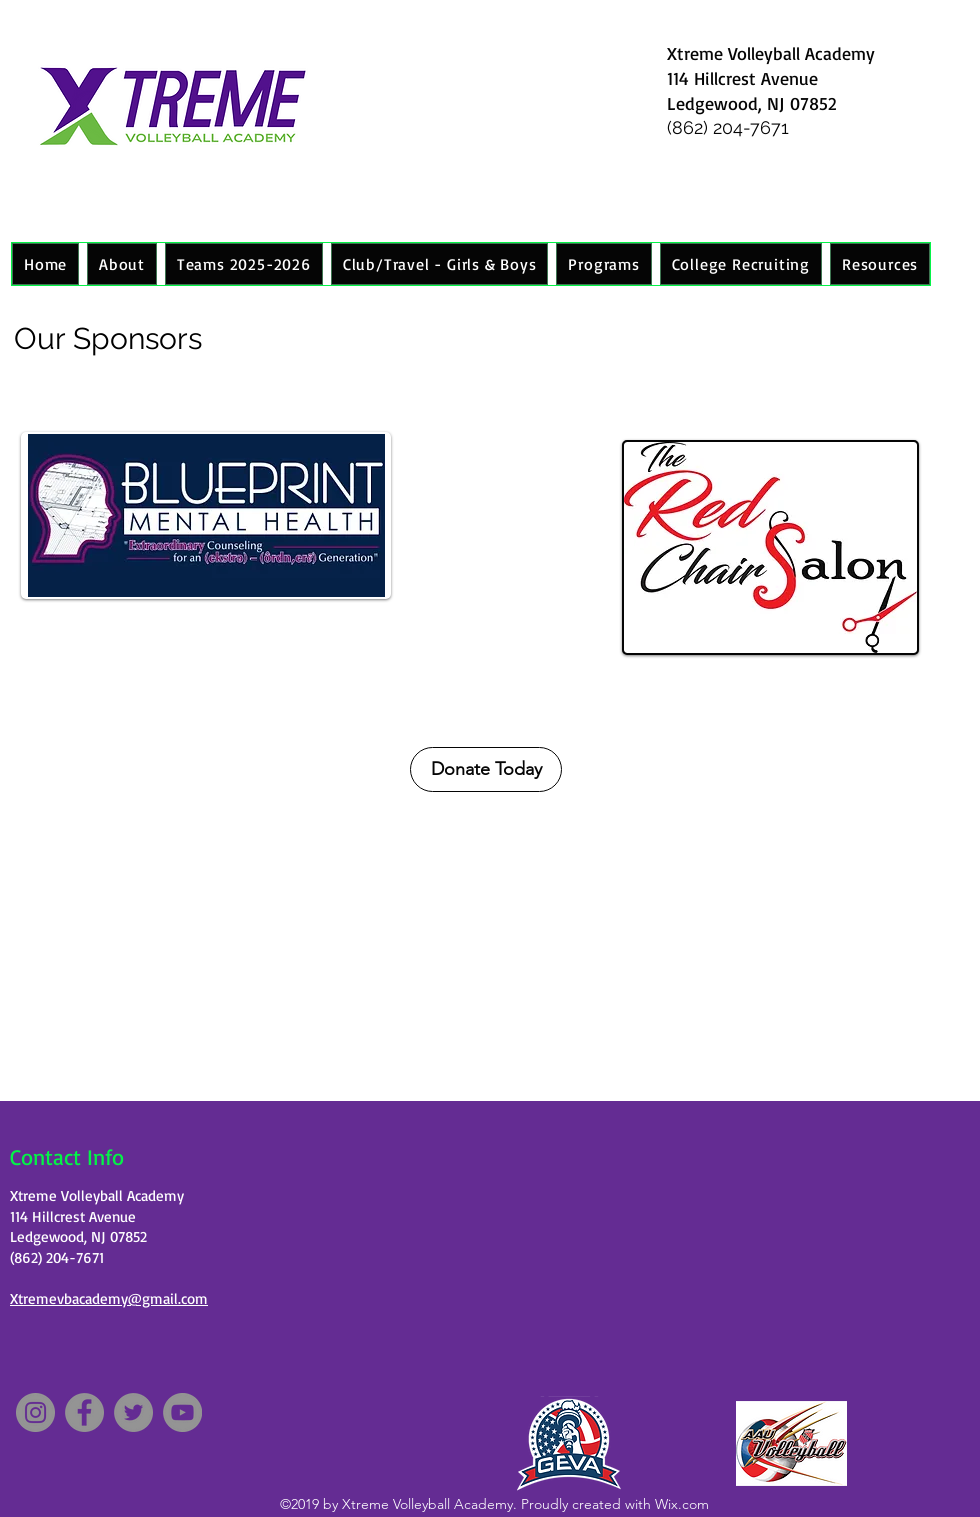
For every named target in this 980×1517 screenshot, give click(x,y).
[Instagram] (35, 1412)
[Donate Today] (486, 769)
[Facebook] (84, 1412)
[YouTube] (182, 1412)
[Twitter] (133, 1412)
